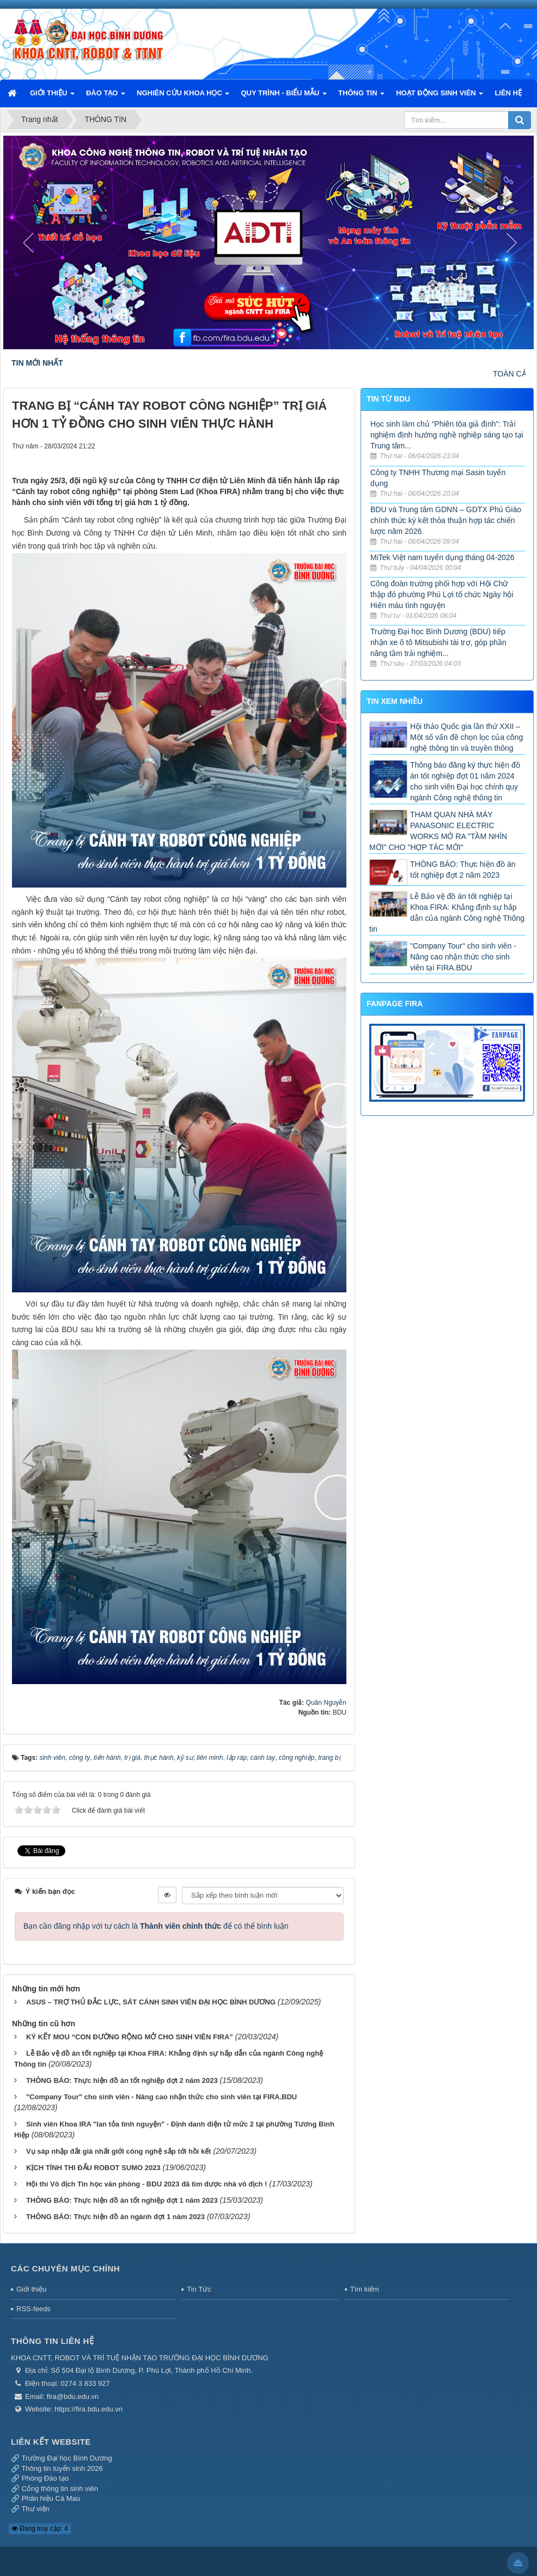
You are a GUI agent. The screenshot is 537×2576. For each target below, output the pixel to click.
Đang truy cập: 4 (39, 2525)
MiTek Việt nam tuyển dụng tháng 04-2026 (442, 557)
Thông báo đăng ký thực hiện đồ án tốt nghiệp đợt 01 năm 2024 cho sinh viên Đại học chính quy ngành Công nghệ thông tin (465, 781)
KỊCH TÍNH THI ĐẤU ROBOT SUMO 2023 (93, 2164)
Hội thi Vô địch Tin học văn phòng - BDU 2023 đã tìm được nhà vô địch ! (146, 2181)
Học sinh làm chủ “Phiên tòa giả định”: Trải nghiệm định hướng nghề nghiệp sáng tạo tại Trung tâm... (446, 435)
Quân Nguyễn (326, 1702)
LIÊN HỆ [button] (508, 93)
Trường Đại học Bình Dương (66, 2455)
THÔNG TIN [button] (361, 96)
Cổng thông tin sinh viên (60, 2485)
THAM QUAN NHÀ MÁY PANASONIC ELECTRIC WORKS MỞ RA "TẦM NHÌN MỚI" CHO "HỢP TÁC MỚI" (438, 831)
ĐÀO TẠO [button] (105, 96)
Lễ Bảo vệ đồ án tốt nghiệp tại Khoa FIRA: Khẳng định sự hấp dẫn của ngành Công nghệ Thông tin (446, 912)
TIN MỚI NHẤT (37, 363)
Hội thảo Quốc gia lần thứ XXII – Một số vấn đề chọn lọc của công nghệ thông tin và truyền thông (466, 737)
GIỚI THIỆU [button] (52, 96)
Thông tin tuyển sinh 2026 (61, 2465)
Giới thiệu (31, 2286)
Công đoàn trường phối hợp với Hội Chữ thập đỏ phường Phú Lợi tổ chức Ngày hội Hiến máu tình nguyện (442, 594)
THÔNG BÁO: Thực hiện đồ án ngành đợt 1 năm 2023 (115, 2213)
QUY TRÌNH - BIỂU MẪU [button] (284, 96)
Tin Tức (199, 2286)
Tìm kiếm (364, 2286)
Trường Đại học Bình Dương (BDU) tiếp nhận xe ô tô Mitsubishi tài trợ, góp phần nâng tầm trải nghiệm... (438, 642)
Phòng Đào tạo (45, 2475)
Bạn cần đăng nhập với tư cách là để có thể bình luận (156, 1922)
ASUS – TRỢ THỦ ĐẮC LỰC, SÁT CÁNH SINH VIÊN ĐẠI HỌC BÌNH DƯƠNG (151, 1999)
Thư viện (35, 2505)
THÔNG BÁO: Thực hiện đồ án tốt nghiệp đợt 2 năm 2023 (122, 2077)
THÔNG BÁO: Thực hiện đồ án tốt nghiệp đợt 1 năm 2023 (122, 2197)
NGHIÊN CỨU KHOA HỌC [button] (183, 96)
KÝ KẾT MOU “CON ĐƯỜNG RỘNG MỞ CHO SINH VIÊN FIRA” (129, 2034)
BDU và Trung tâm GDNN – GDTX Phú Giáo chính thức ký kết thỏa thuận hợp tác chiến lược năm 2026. (445, 520)
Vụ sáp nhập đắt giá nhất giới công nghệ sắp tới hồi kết (118, 2148)
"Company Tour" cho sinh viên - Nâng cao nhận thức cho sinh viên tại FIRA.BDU (161, 2093)
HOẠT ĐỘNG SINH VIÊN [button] (439, 96)
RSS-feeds (33, 2305)
